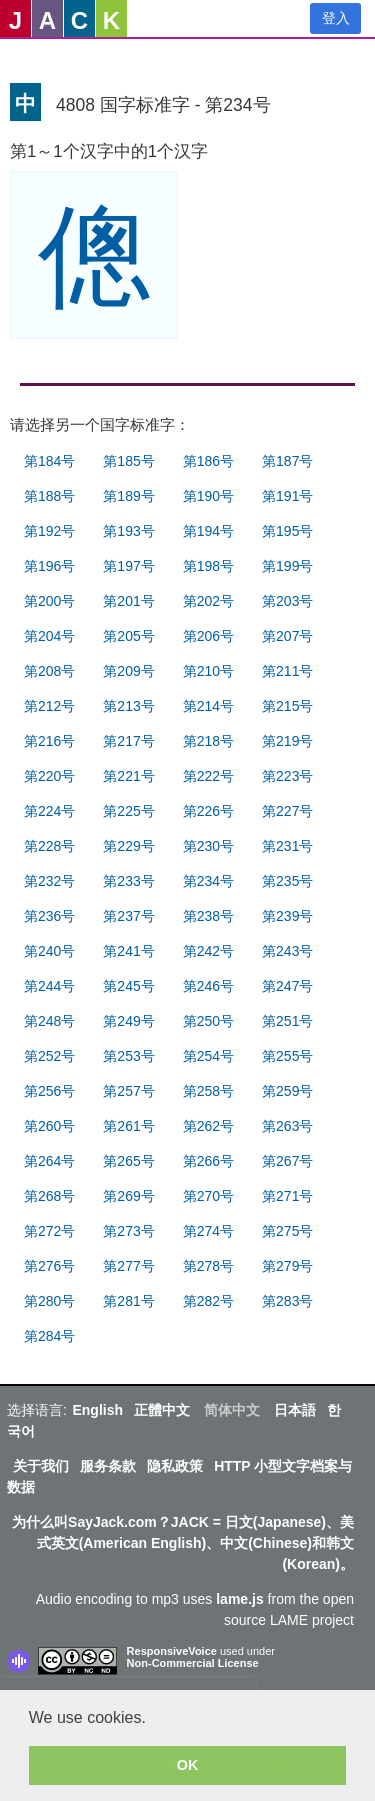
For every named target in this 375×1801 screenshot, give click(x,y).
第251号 (287, 1021)
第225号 (128, 811)
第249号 (128, 1021)
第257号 (128, 1091)
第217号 (128, 741)
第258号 (208, 1091)
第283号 (287, 1301)
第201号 (128, 601)
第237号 (128, 916)
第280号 (49, 1301)
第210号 (208, 671)
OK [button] (188, 1765)
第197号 (128, 566)
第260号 (49, 1126)
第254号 (208, 1056)
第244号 (49, 986)
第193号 (128, 531)
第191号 (287, 496)
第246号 (208, 986)
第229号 (128, 846)
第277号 (128, 1266)
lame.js (239, 1599)
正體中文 (162, 1410)
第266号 (208, 1161)
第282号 (208, 1301)
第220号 (49, 776)
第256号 (49, 1091)
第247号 (287, 986)
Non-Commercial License (193, 1663)
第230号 (208, 846)
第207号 (287, 636)
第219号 (287, 741)
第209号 (128, 671)
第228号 (49, 846)
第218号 (208, 741)
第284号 (49, 1336)
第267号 (287, 1161)
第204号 (49, 636)
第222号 (208, 776)
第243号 (287, 951)
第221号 (128, 776)
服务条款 (108, 1466)
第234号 (208, 881)
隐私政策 (175, 1466)
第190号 (208, 496)
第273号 (128, 1231)
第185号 (128, 461)
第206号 (208, 636)
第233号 (128, 881)
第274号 (208, 1231)
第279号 (287, 1266)
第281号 (128, 1301)
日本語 (295, 1410)
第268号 (49, 1196)
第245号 (128, 986)
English (97, 1410)
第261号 (128, 1126)
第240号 (49, 951)
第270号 (208, 1196)
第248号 (49, 1021)
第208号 (49, 671)
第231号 (287, 846)
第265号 (128, 1161)
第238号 (208, 916)
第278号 (208, 1266)
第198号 (208, 566)
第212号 (49, 706)
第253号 (128, 1056)
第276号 (49, 1266)
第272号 (49, 1231)
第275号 (287, 1231)
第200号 (49, 601)
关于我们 (41, 1466)
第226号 (208, 811)
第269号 (128, 1196)
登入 (336, 18)
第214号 (208, 706)
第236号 (49, 916)
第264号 (49, 1161)
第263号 (287, 1126)
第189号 (128, 496)
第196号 (49, 566)
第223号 (287, 776)
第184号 (49, 461)
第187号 (287, 461)
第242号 (208, 951)
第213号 (128, 706)
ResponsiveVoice (172, 1651)
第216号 (49, 741)
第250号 (208, 1021)
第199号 (287, 566)
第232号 (49, 881)
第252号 (49, 1056)
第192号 (49, 531)
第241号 (128, 951)
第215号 (287, 706)
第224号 (49, 811)
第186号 (208, 461)
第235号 (287, 881)
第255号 (287, 1056)
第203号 (287, 601)
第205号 (128, 636)
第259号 (287, 1091)
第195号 (287, 531)
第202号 (208, 601)
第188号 (49, 496)
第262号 (208, 1126)
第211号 (287, 671)
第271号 (287, 1196)
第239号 (287, 916)
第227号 (287, 811)
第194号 (208, 531)
